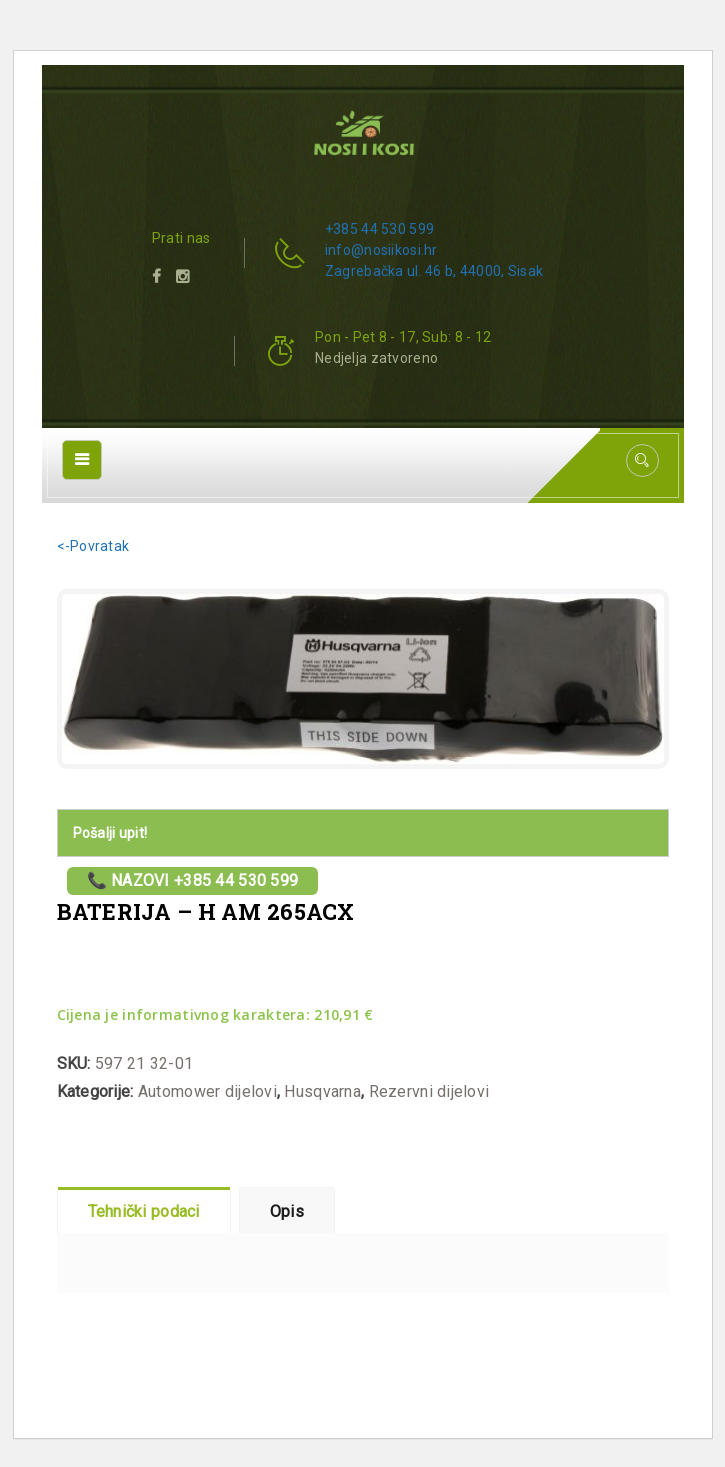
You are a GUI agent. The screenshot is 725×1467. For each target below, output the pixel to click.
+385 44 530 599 (379, 229)
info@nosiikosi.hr (381, 250)
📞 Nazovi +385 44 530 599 (193, 880)
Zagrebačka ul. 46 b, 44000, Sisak (434, 271)
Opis (287, 1211)
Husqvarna (322, 1091)
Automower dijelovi (207, 1091)
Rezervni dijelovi (429, 1091)
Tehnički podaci (144, 1211)
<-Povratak (93, 546)
